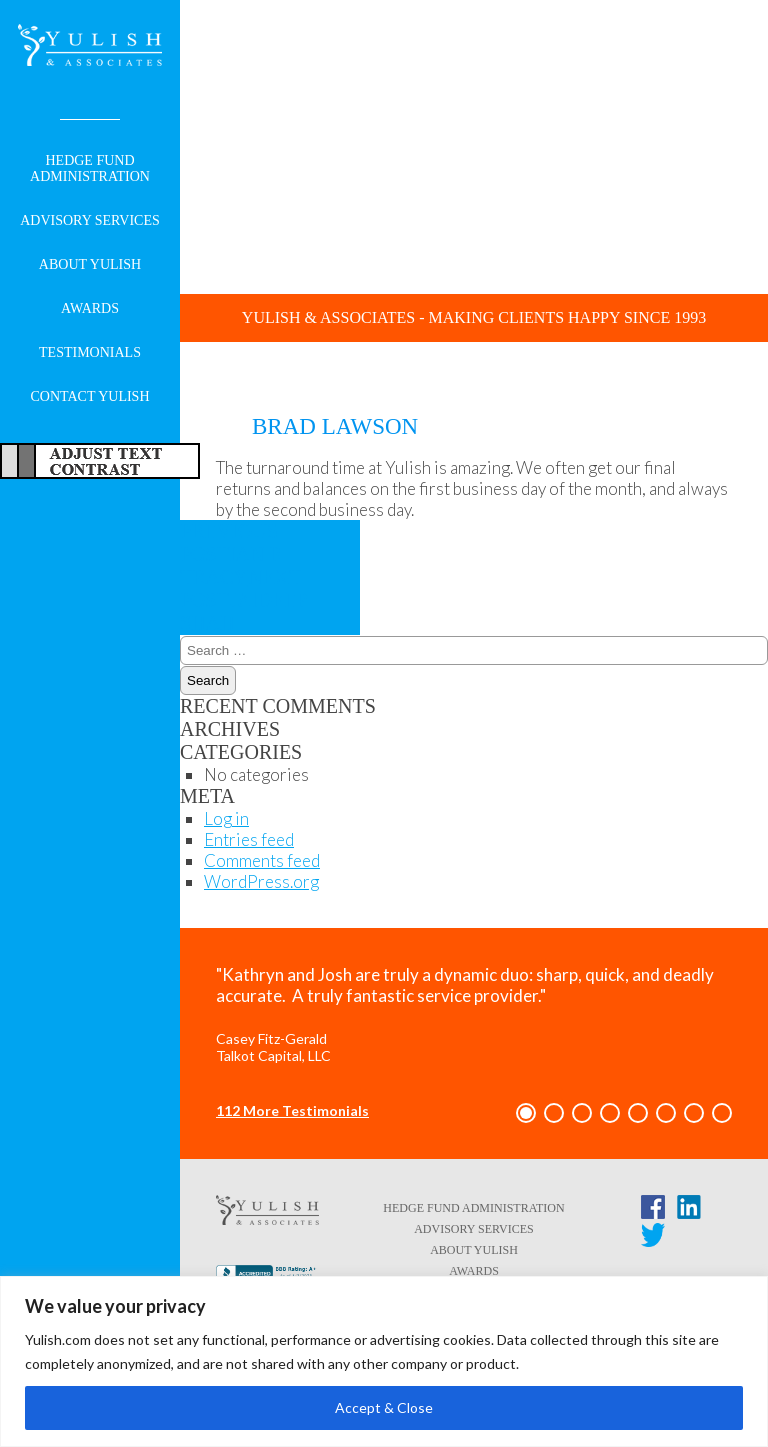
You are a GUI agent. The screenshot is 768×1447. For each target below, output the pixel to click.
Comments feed (262, 860)
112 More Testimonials (292, 1110)
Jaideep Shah (244, 600)
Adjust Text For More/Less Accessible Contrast (100, 461)
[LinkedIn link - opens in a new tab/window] (689, 1211)
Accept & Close (384, 1407)
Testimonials (90, 352)
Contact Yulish (89, 396)
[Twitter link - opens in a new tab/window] (653, 1239)
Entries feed (249, 839)
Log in (226, 818)
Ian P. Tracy (231, 554)
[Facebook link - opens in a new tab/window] (653, 1211)
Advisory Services (90, 220)
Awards (90, 308)
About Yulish (90, 264)
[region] (384, 1361)
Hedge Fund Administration (90, 168)
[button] (526, 1113)
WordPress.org (261, 881)
